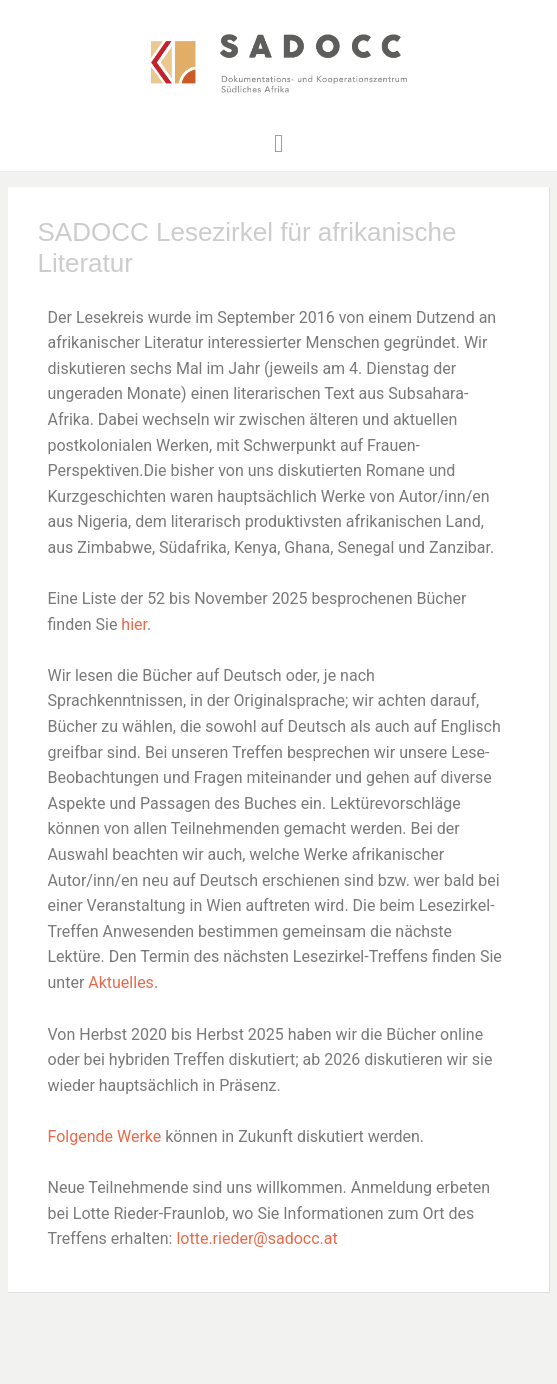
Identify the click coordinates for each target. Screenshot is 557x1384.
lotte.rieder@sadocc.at (256, 1238)
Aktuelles (121, 982)
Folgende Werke (105, 1136)
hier (134, 624)
